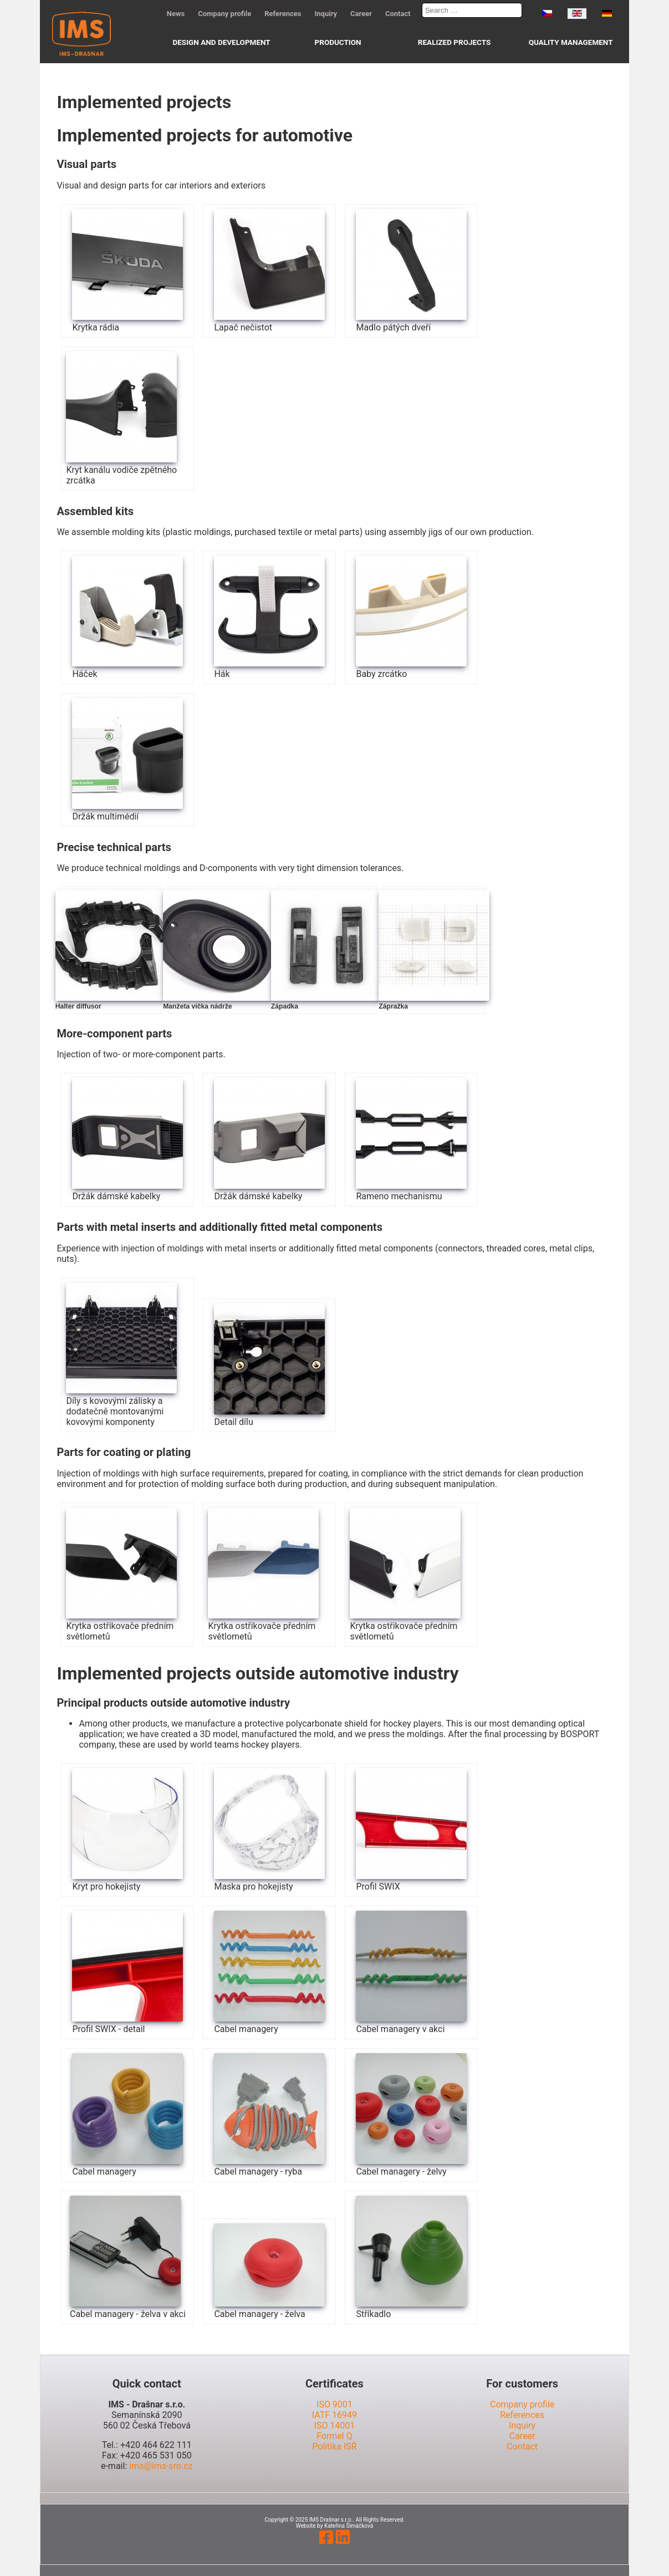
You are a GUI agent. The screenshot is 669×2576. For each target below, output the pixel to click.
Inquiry (325, 13)
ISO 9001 (334, 2404)
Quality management (571, 42)
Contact (398, 13)
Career (361, 13)
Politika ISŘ (334, 2446)
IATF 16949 (334, 2415)
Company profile (224, 13)
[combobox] (472, 10)
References (282, 13)
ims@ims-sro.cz (160, 2466)
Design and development (221, 42)
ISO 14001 (334, 2425)
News (176, 13)
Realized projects (454, 42)
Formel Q (334, 2436)
